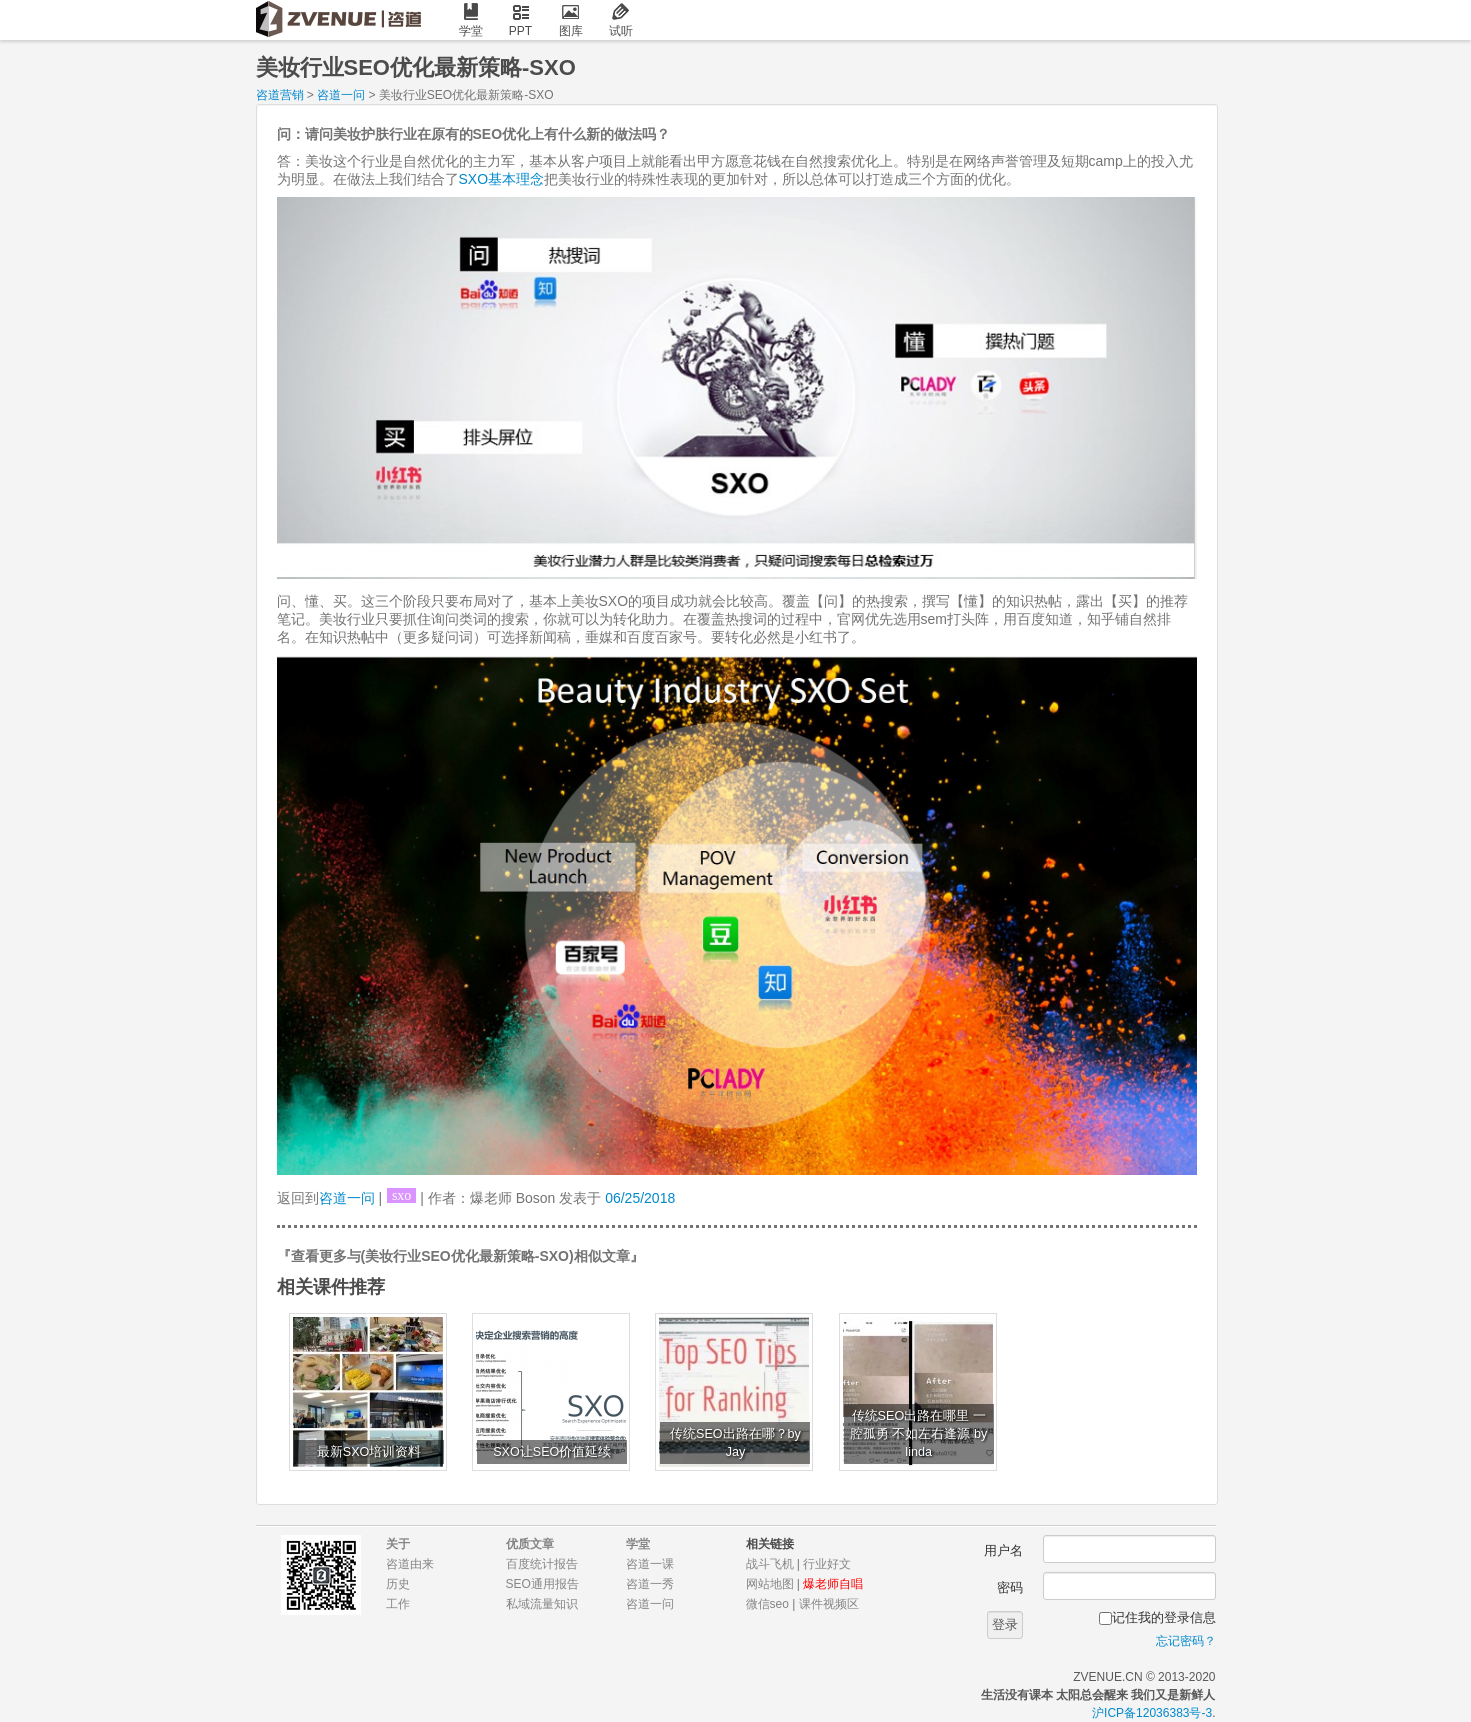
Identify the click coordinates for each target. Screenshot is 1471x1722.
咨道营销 (280, 95)
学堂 (471, 20)
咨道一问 (341, 95)
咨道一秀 (650, 1584)
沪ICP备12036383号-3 (1152, 1713)
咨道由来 (410, 1564)
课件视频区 (829, 1604)
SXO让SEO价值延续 (552, 1452)
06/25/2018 (640, 1198)
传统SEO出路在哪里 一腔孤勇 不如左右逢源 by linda (918, 1434)
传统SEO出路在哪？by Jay (735, 1443)
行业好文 (827, 1564)
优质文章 (530, 1544)
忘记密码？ (1186, 1641)
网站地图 (770, 1584)
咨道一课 (650, 1564)
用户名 (1003, 1550)
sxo (401, 1195)
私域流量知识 (542, 1604)
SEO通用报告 (542, 1584)
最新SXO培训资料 (369, 1452)
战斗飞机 (770, 1564)
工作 (398, 1604)
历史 (398, 1584)
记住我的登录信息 (1164, 1617)
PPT (521, 20)
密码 (1010, 1587)
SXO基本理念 (502, 179)
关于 (398, 1544)
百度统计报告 (542, 1564)
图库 (571, 20)
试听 (621, 20)
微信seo (767, 1604)
